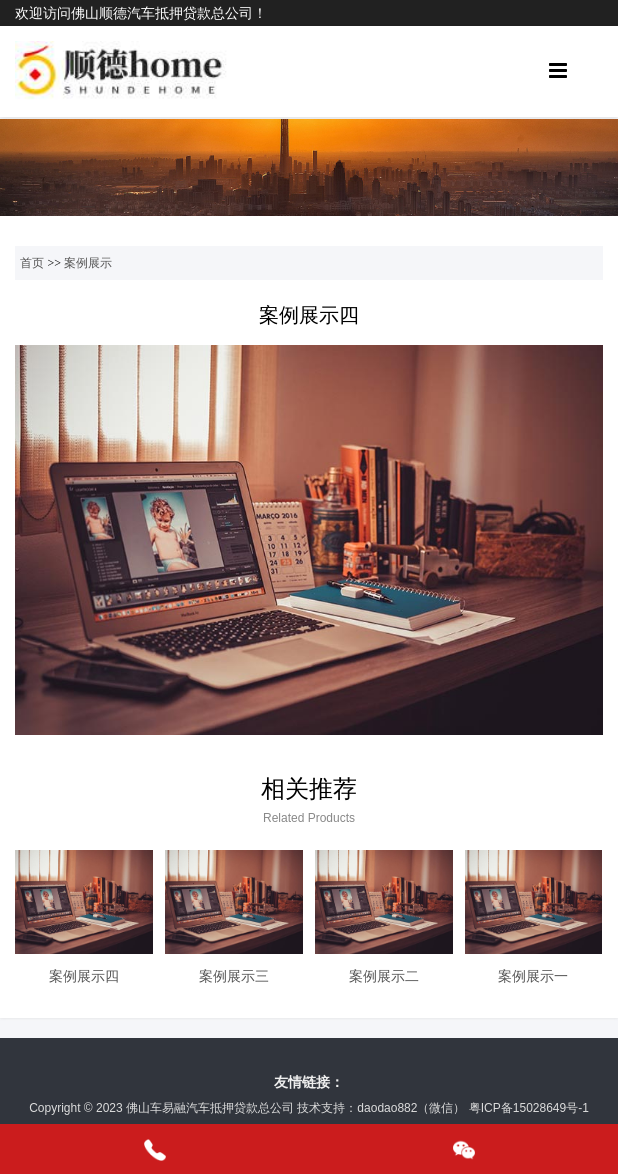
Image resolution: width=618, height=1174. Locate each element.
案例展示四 (84, 976)
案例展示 (88, 263)
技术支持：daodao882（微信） (381, 1108)
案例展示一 (533, 976)
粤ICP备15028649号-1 (529, 1108)
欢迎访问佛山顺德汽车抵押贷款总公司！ (141, 13)
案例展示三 (234, 976)
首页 (32, 263)
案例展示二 (384, 976)
